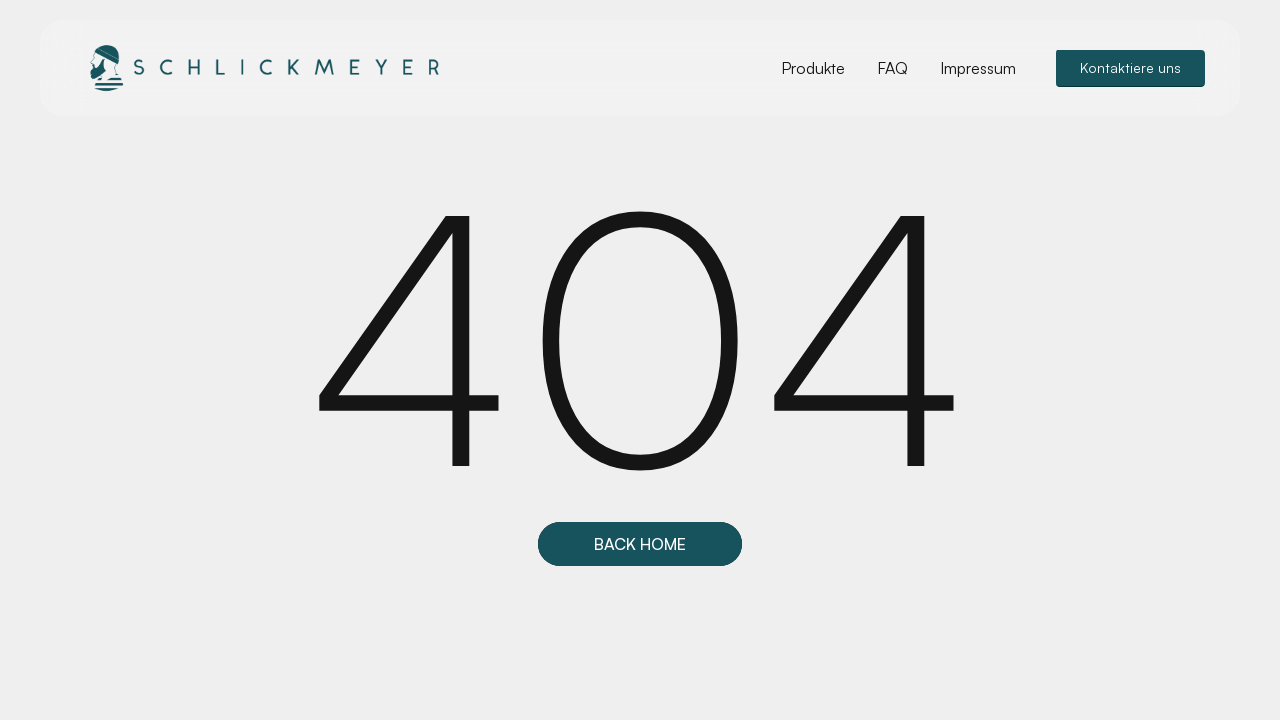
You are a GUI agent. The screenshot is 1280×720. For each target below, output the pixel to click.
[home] (260, 68)
